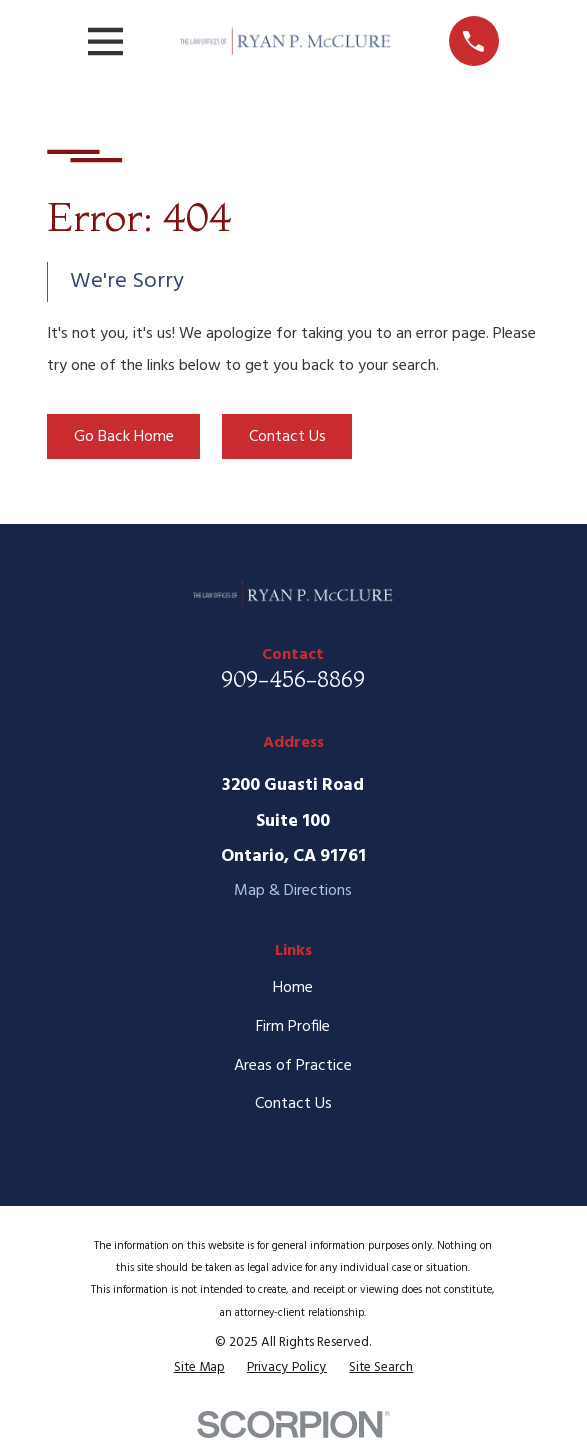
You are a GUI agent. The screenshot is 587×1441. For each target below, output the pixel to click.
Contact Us (287, 437)
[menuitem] (199, 1367)
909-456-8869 (293, 679)
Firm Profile (293, 1027)
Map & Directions (293, 891)
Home (293, 988)
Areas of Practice (293, 1066)
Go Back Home (124, 437)
